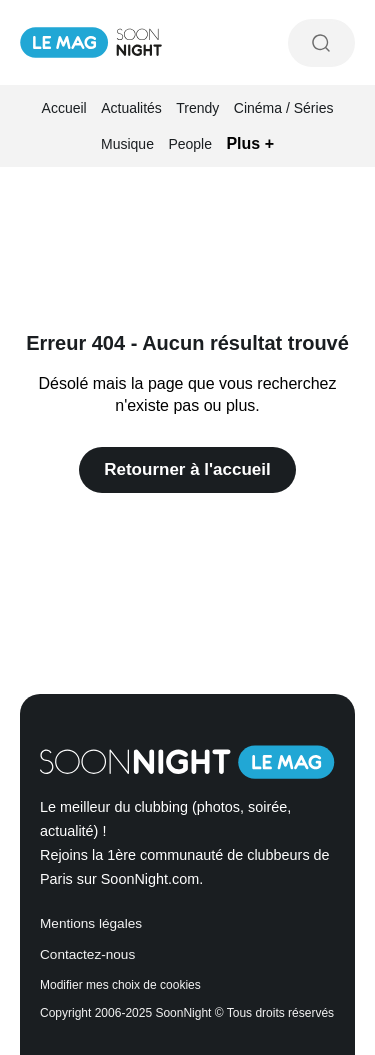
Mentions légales (91, 923)
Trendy (197, 108)
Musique (127, 144)
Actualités (131, 108)
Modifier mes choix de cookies (120, 985)
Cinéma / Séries (284, 108)
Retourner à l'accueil (187, 469)
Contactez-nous (87, 954)
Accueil (64, 108)
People (190, 144)
